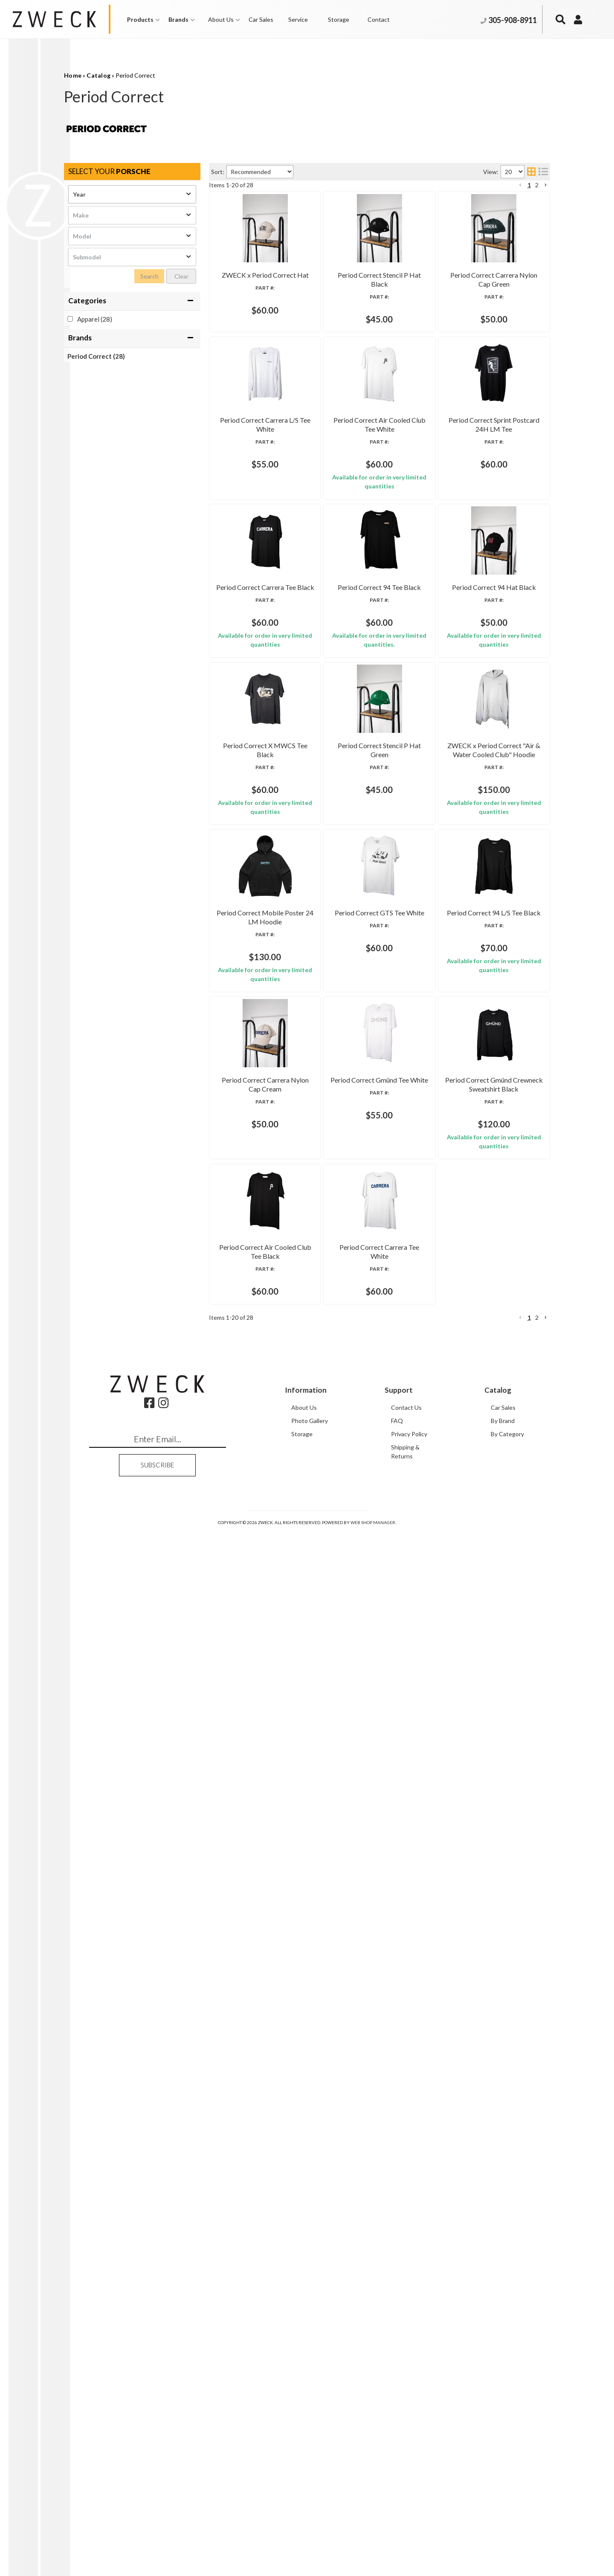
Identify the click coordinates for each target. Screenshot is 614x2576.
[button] (520, 2361)
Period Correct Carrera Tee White (335, 2253)
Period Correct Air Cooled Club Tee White (347, 640)
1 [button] (529, 2361)
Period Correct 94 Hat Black (328, 1079)
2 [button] (537, 2361)
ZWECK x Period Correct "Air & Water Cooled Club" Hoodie (374, 1408)
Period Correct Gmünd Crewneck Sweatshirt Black (360, 2034)
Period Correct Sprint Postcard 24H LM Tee (350, 750)
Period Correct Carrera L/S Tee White (340, 531)
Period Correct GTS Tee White (330, 1595)
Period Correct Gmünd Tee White (334, 1924)
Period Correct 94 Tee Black (327, 969)
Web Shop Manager (372, 2566)
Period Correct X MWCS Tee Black (337, 1189)
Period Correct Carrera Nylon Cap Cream (346, 1814)
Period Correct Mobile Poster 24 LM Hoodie (351, 1518)
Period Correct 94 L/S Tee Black (332, 1705)
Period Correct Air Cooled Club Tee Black (347, 2144)
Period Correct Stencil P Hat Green (337, 1299)
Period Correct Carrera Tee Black (335, 860)
